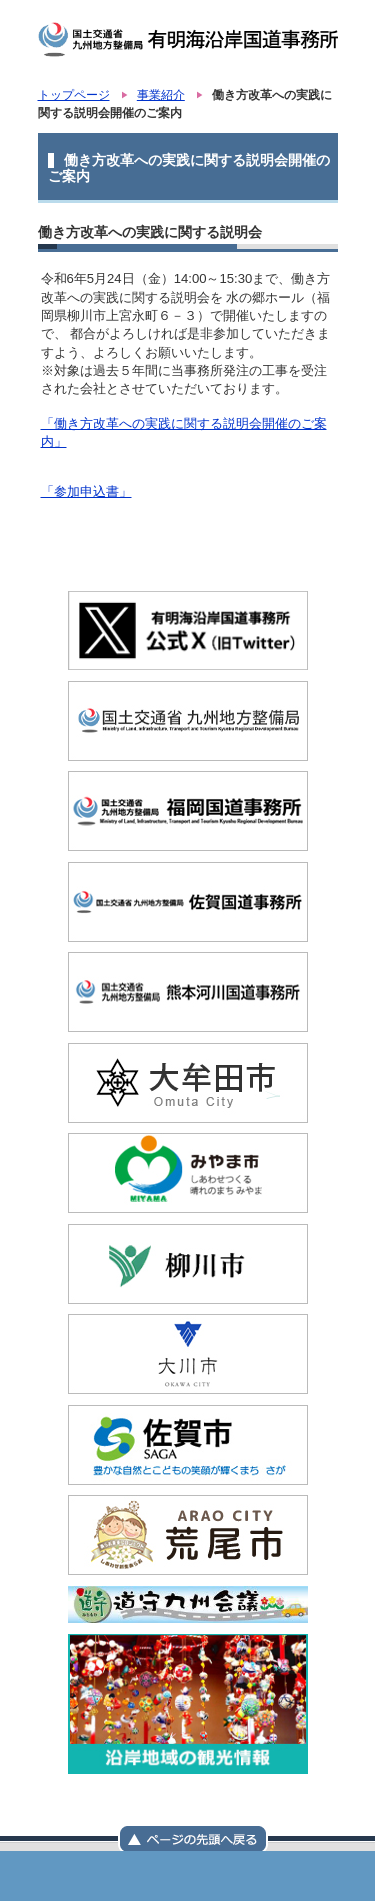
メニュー (188, 1876)
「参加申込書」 (86, 491)
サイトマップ (288, 1876)
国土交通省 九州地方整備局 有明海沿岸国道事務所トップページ (88, 1876)
